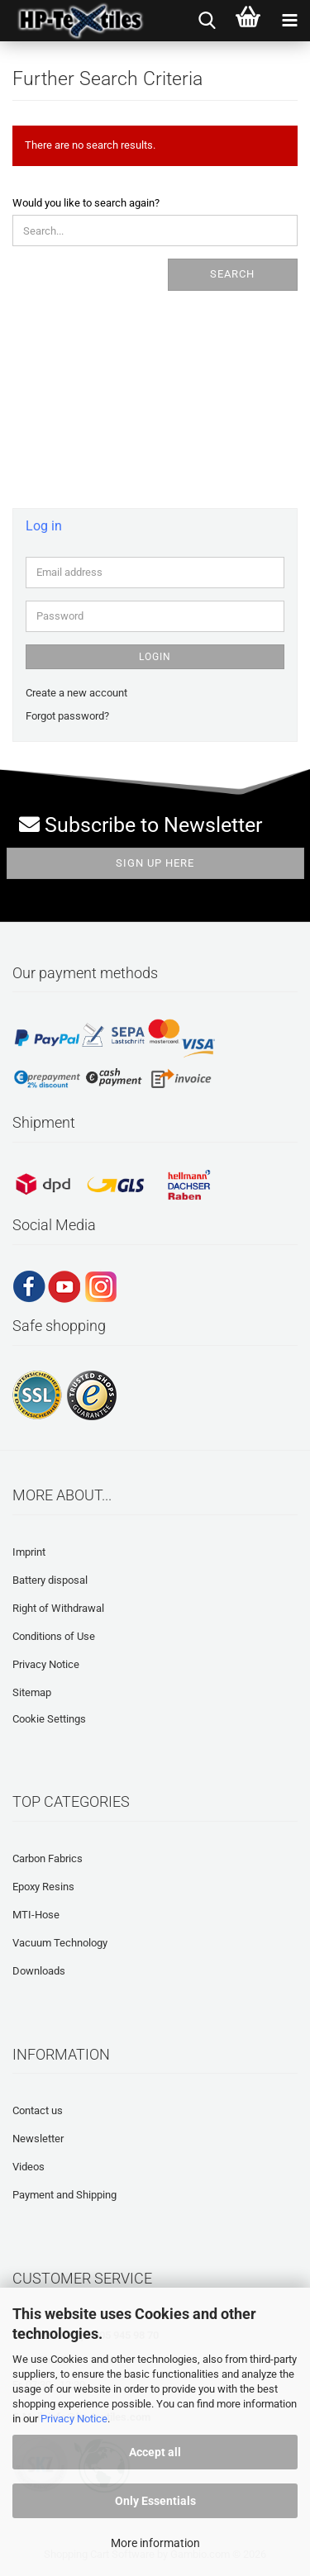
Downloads (38, 1971)
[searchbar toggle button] (206, 20)
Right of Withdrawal (58, 1608)
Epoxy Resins (43, 1886)
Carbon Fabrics (47, 1858)
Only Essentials (155, 2500)
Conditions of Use (53, 1636)
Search (232, 274)
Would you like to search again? (86, 203)
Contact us (37, 2110)
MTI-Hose (36, 1914)
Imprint (28, 1552)
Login (155, 657)
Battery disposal (50, 1580)
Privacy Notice (74, 2418)
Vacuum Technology (59, 1943)
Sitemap (31, 1692)
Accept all (155, 2452)
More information (155, 2543)
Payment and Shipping (64, 2195)
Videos (28, 2166)
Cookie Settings (49, 1719)
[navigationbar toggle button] (289, 20)
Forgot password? (67, 716)
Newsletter (38, 2138)
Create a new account (76, 693)
